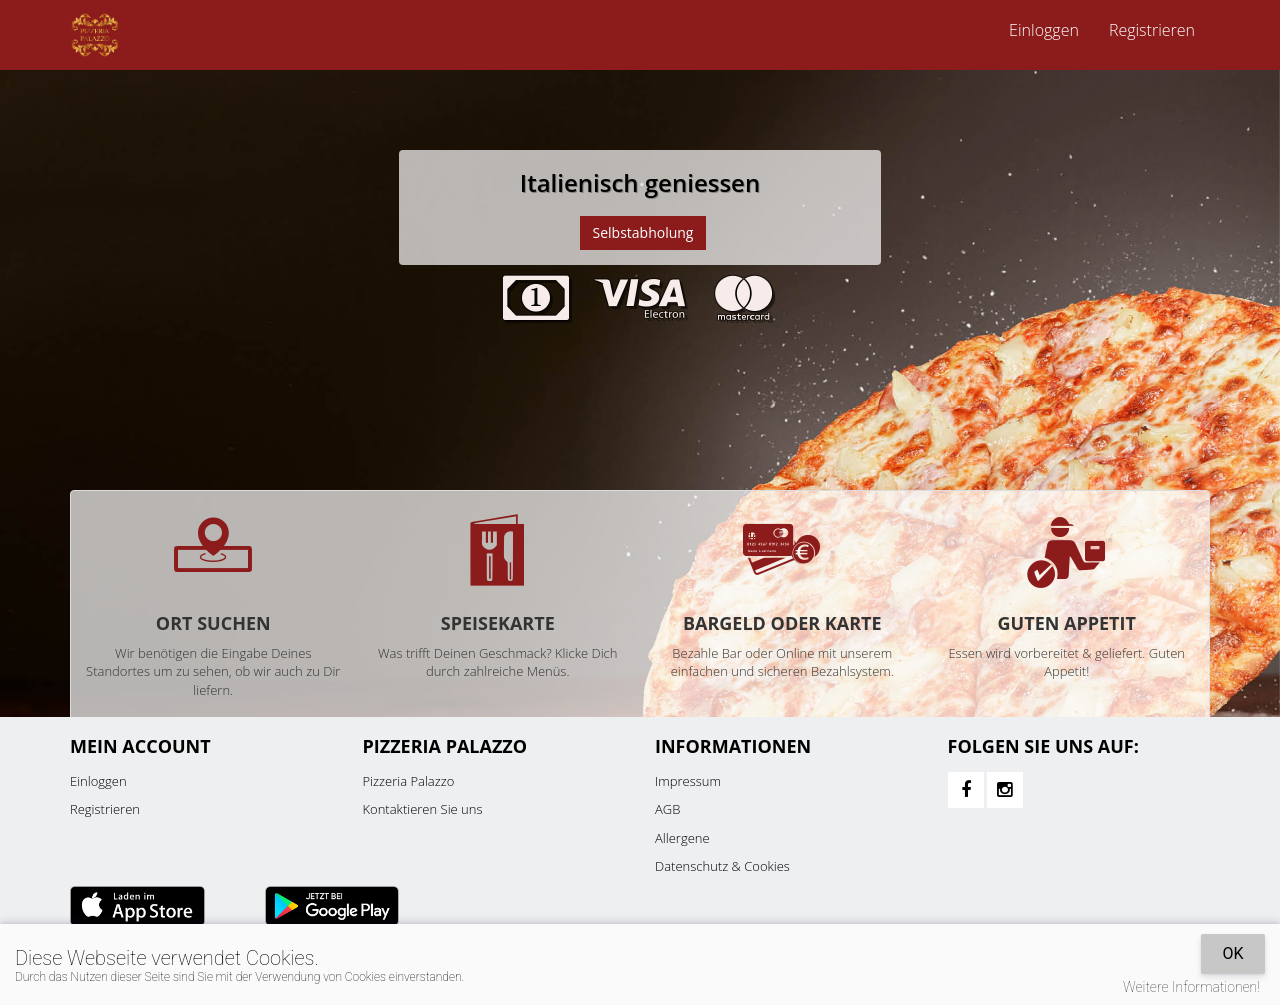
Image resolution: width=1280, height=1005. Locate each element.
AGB (667, 809)
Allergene (682, 838)
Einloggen (1044, 30)
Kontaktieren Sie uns (423, 809)
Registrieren (1152, 30)
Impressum (688, 781)
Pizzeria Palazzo (409, 781)
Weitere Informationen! (1191, 987)
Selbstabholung (643, 232)
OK (1232, 953)
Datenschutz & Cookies (722, 866)
